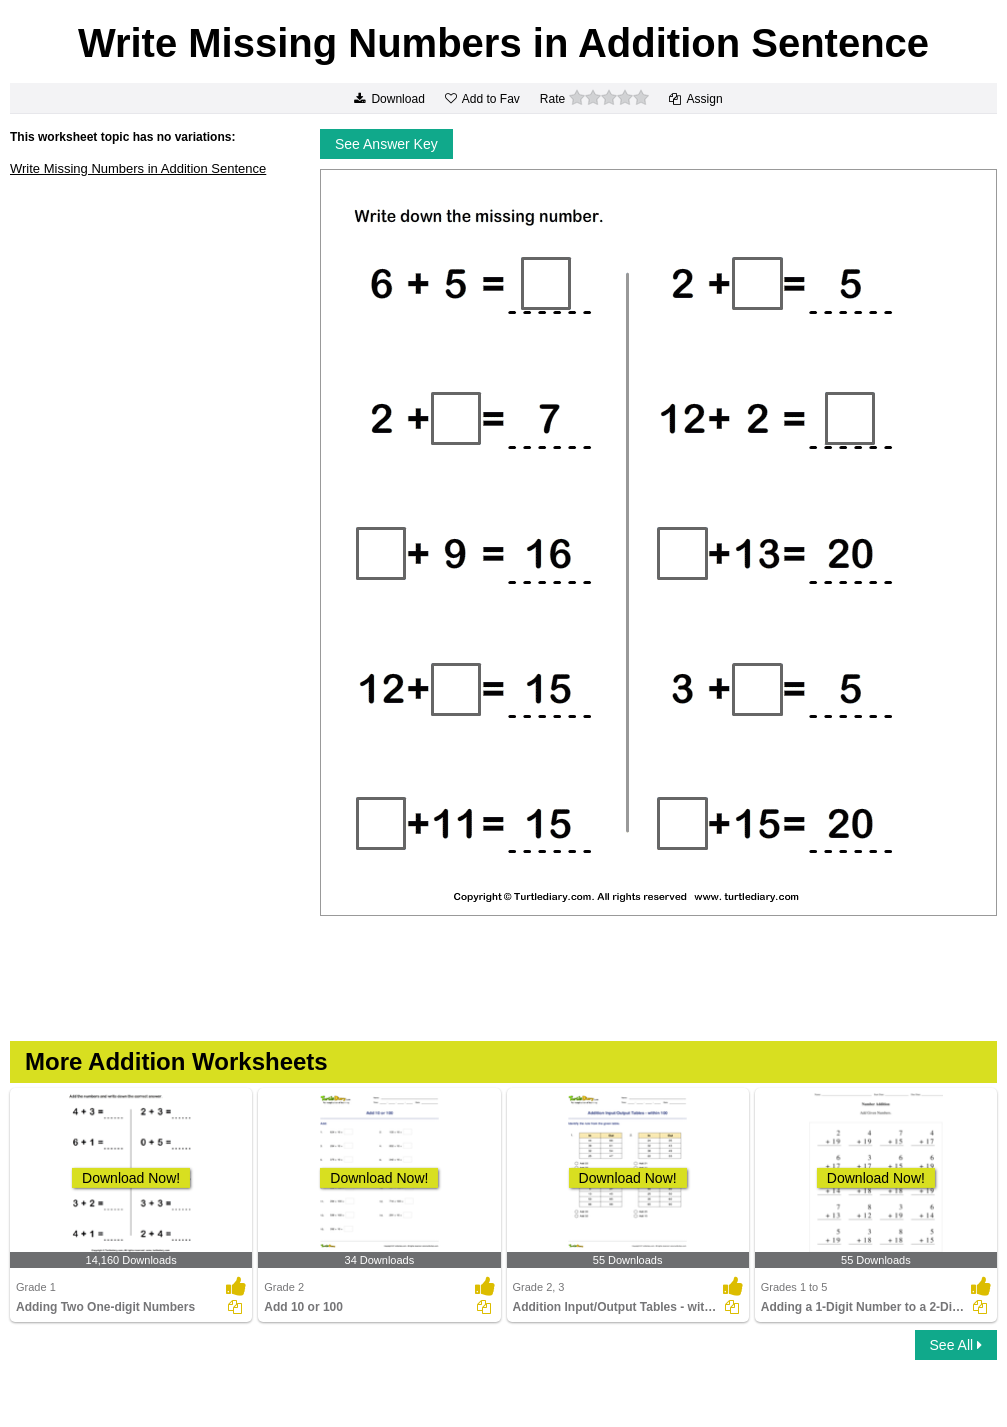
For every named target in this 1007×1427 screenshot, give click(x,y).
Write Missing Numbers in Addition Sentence (138, 168)
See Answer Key (386, 144)
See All (956, 1345)
